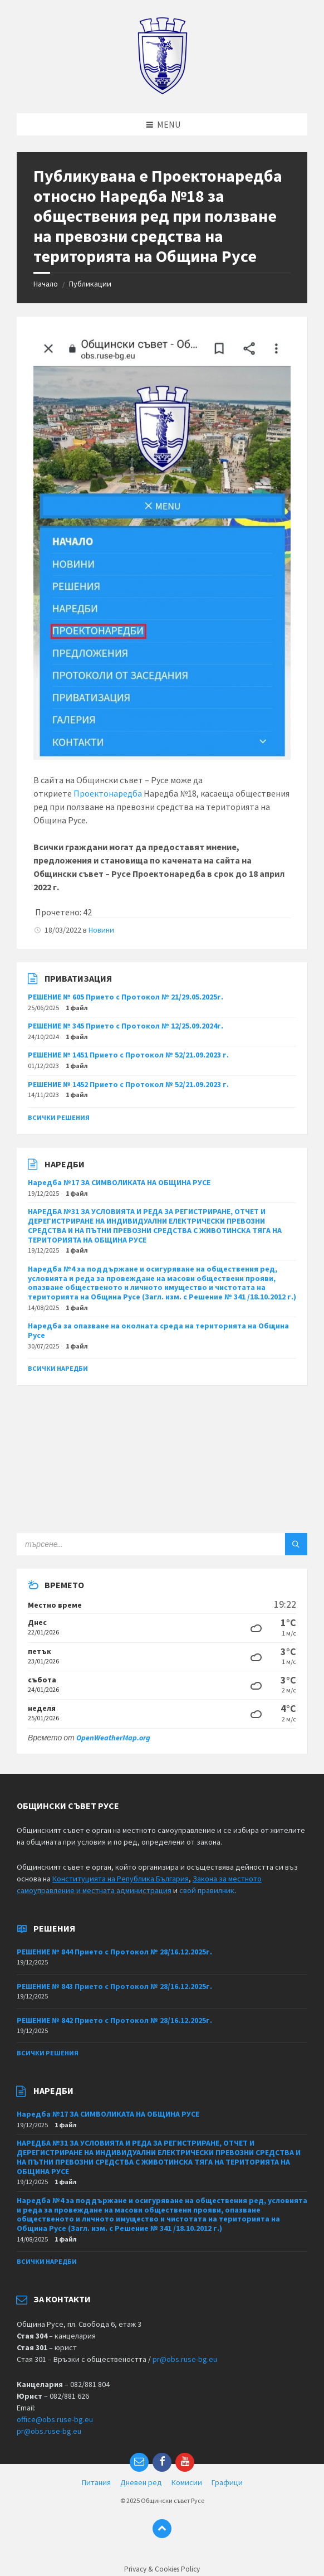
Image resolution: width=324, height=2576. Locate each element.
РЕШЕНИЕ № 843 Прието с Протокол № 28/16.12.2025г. (114, 1986)
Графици (227, 2482)
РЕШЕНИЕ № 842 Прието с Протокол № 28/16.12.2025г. (114, 2020)
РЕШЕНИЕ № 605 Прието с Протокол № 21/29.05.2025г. (125, 997)
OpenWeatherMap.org (113, 1738)
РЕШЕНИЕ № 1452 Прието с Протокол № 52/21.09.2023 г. (128, 1084)
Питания (96, 2482)
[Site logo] (162, 91)
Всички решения (59, 1117)
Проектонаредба (107, 793)
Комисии (186, 2482)
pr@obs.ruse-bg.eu (185, 2359)
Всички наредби (58, 1368)
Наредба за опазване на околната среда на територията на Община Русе (158, 1330)
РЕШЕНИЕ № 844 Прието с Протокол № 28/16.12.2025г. (114, 1952)
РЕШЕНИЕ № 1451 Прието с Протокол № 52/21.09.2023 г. (128, 1055)
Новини (101, 930)
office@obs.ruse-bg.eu (55, 2419)
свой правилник (206, 1890)
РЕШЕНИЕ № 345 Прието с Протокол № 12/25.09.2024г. (125, 1026)
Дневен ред (141, 2482)
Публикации (90, 284)
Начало (45, 284)
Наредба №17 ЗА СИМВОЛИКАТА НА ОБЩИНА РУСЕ (119, 1182)
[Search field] (156, 1544)
